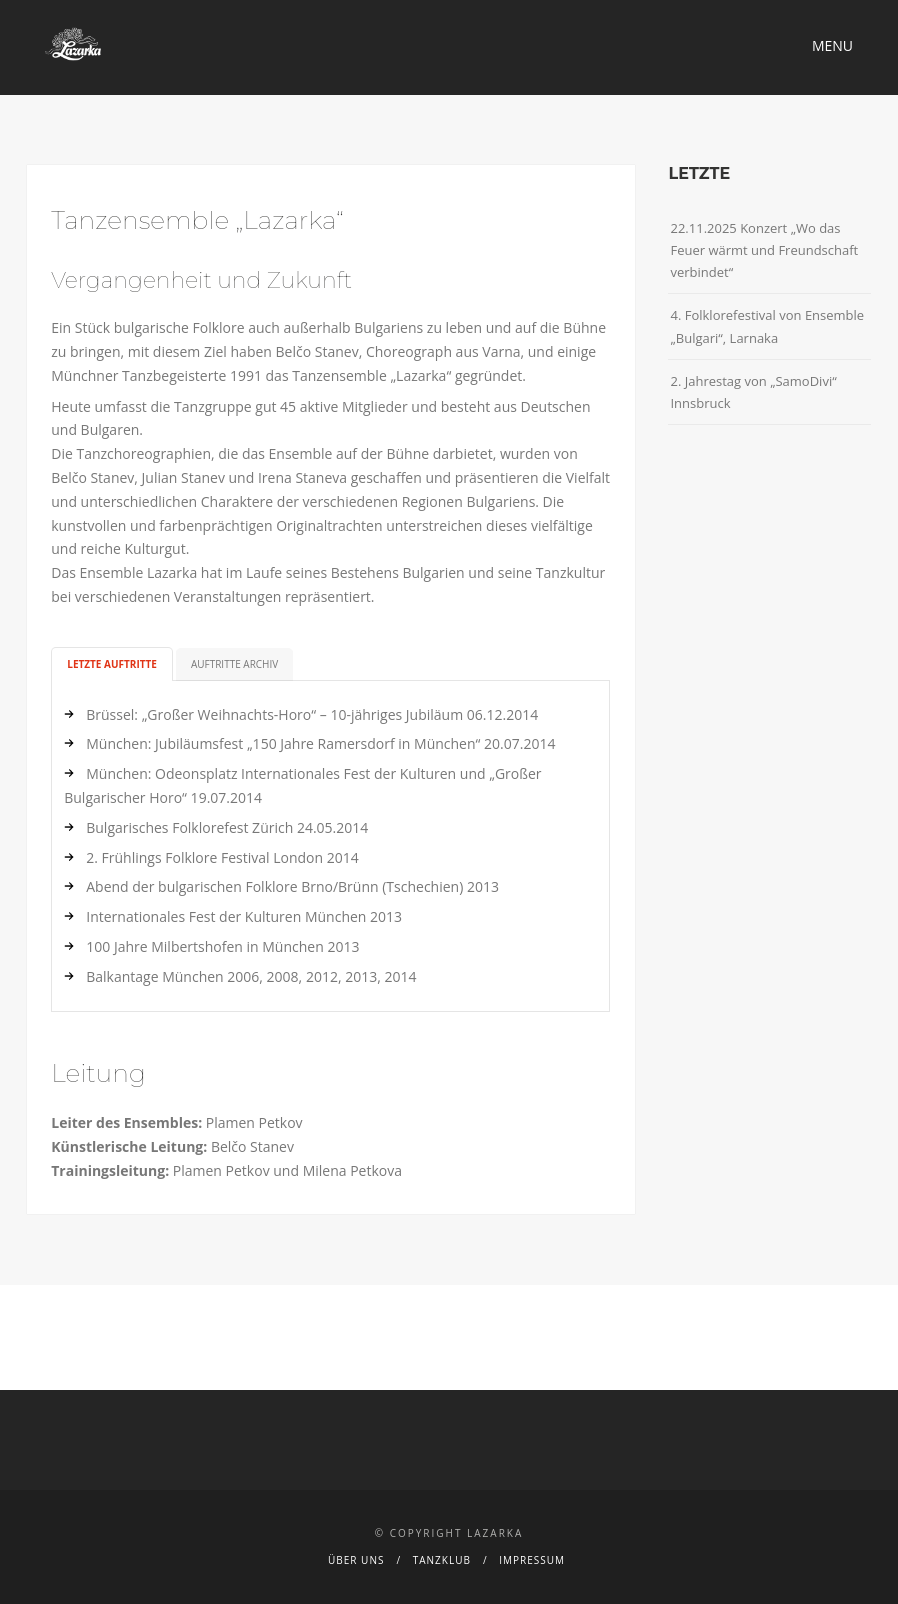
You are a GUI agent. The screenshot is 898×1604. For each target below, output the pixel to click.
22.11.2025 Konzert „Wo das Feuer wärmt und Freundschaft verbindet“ (764, 250)
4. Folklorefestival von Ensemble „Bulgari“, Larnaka (767, 326)
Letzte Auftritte (112, 664)
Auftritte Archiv (234, 664)
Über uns (356, 1560)
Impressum (532, 1560)
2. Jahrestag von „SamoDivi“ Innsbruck (753, 392)
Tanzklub (442, 1560)
